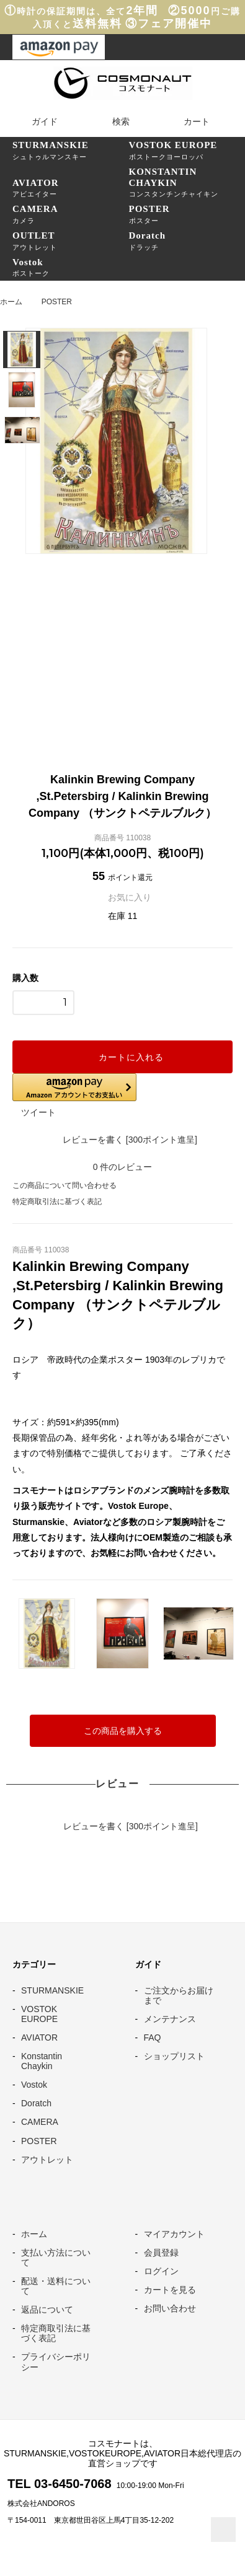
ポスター (187, 214)
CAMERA (39, 2122)
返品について (47, 2309)
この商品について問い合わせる (64, 1185)
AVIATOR (39, 2037)
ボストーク (70, 267)
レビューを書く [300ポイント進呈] (122, 1139)
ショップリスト (174, 2056)
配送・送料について (56, 2286)
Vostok (34, 2085)
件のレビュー (123, 1167)
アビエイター (70, 188)
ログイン (161, 2271)
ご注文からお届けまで (178, 1995)
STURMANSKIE (52, 1990)
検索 (113, 121)
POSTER (57, 301)
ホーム (11, 301)
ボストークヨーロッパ (187, 150)
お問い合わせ (170, 2308)
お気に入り (123, 897)
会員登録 (161, 2252)
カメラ (70, 214)
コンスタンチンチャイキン (187, 182)
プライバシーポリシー (56, 2362)
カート (188, 121)
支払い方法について (56, 2257)
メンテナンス (170, 2019)
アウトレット (70, 240)
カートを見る (170, 2290)
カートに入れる (123, 1056)
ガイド (37, 121)
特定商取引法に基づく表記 (57, 1201)
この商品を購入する (123, 1731)
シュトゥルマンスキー (70, 150)
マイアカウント (174, 2234)
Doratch (36, 2103)
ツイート (38, 1112)
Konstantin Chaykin (41, 2061)
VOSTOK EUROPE (39, 2014)
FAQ (152, 2037)
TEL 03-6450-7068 (59, 2483)
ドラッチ (187, 240)
